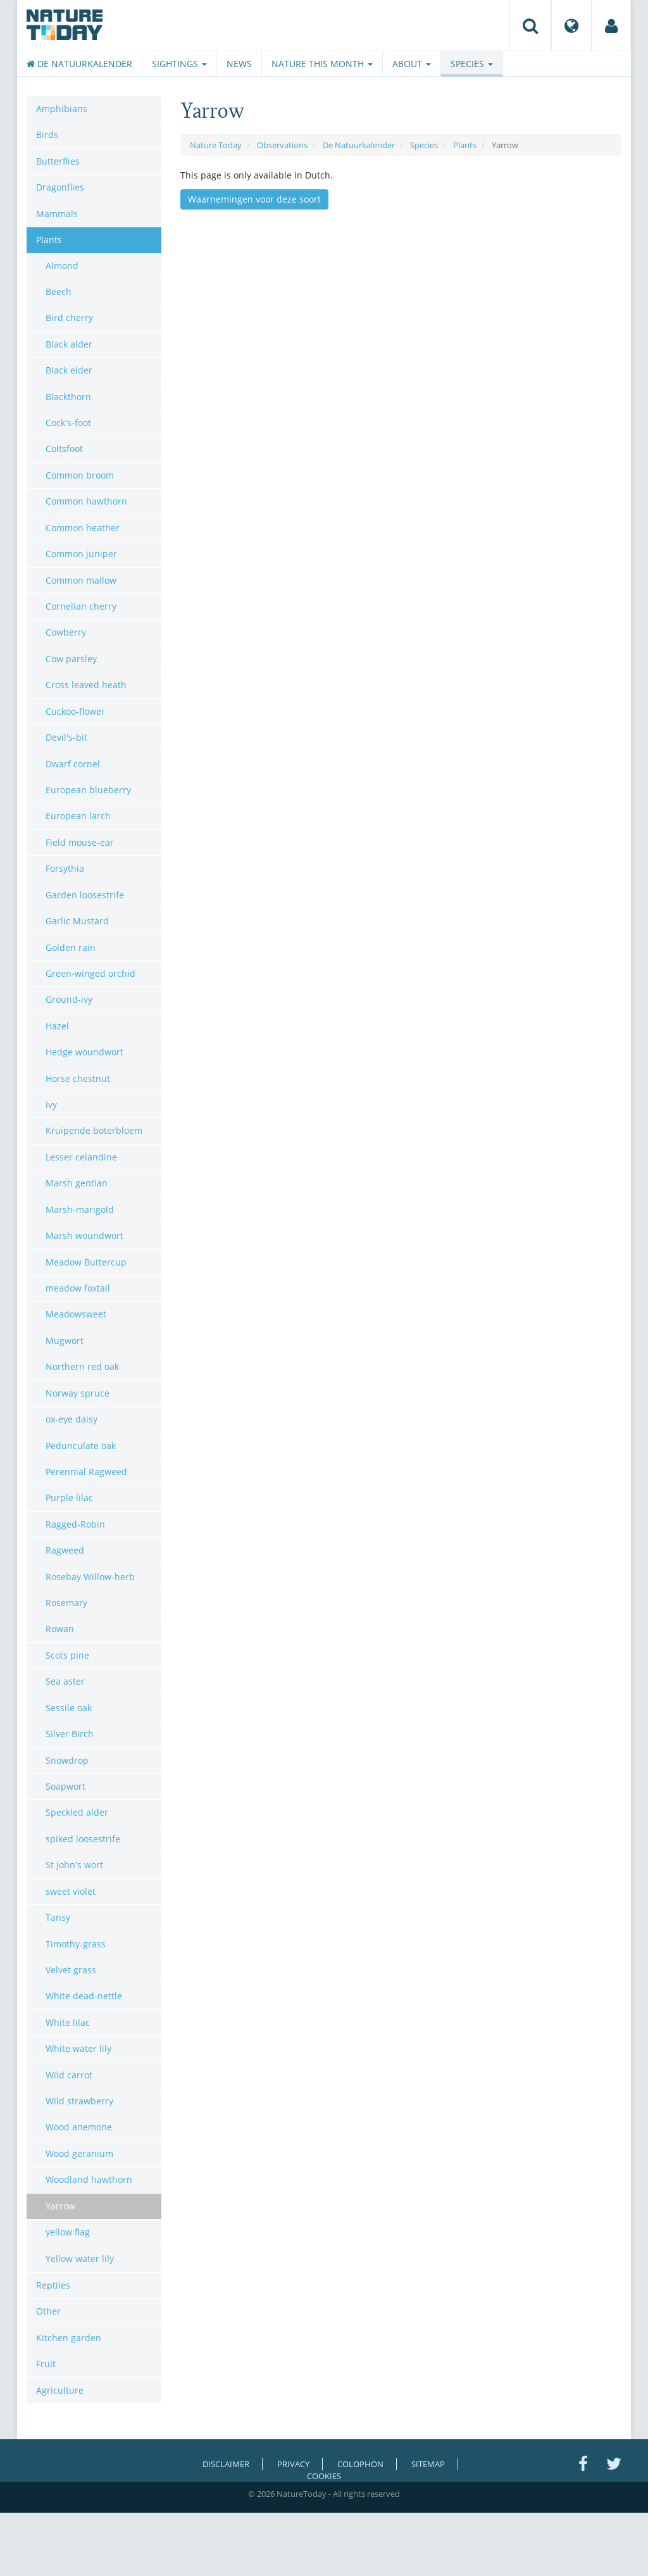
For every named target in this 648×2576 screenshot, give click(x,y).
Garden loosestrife (85, 895)
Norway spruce (77, 1393)
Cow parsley (71, 659)
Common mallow (81, 580)
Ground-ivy (69, 999)
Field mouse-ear (80, 842)
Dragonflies (60, 187)
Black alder (69, 344)
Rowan (60, 1629)
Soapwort (65, 1786)
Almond (62, 266)
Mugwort (65, 1341)
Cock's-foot (68, 423)
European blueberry (88, 790)
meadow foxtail (78, 1288)
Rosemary (66, 1603)
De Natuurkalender (79, 64)
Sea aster (65, 1681)
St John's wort (74, 1865)
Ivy (51, 1104)
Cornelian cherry (81, 606)
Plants (465, 145)
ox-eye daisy (71, 1419)
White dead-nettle (84, 1996)
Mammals (57, 214)
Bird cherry (69, 317)
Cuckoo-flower (75, 711)
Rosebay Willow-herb (90, 1577)
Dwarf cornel (73, 764)
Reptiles (53, 2285)
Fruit (46, 2364)
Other (48, 2311)
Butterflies (58, 161)
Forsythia (65, 868)
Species (472, 64)
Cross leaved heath (86, 685)
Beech (59, 292)
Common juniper (81, 554)
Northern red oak (82, 1366)
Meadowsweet (76, 1314)
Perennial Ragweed (86, 1472)
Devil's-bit (66, 737)
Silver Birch (70, 1734)
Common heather (83, 528)
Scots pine (67, 1655)
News (239, 64)
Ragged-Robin (75, 1524)
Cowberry (66, 632)
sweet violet (71, 1891)
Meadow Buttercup (86, 1262)
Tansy (58, 1917)
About (411, 64)
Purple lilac (69, 1498)
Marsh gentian (77, 1183)
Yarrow (60, 2206)
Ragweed (65, 1550)
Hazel (57, 1026)
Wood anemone (79, 2127)
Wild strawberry (79, 2101)
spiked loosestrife (83, 1839)
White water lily (78, 2048)
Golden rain (71, 947)
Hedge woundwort (84, 1052)
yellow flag (68, 2232)
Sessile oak (69, 1708)
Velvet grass (71, 1970)
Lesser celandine (81, 1157)
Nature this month (322, 64)
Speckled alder (77, 1812)
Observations (282, 145)
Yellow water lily (80, 2258)
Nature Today (216, 145)
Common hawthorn (86, 501)
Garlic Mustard (77, 921)
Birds (47, 135)
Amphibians (61, 109)
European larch (78, 816)
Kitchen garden (68, 2338)
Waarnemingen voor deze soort (254, 199)
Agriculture (60, 2390)
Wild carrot (69, 2075)
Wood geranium (79, 2153)
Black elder (69, 370)
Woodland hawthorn (89, 2179)
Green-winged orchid (90, 973)
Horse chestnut (78, 1078)
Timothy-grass (76, 1944)
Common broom (80, 475)
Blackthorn (68, 397)
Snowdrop (67, 1760)
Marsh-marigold (80, 1209)
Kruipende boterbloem (94, 1130)
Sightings (179, 64)
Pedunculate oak (81, 1446)
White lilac (68, 2022)
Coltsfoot (64, 449)
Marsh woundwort (84, 1235)
